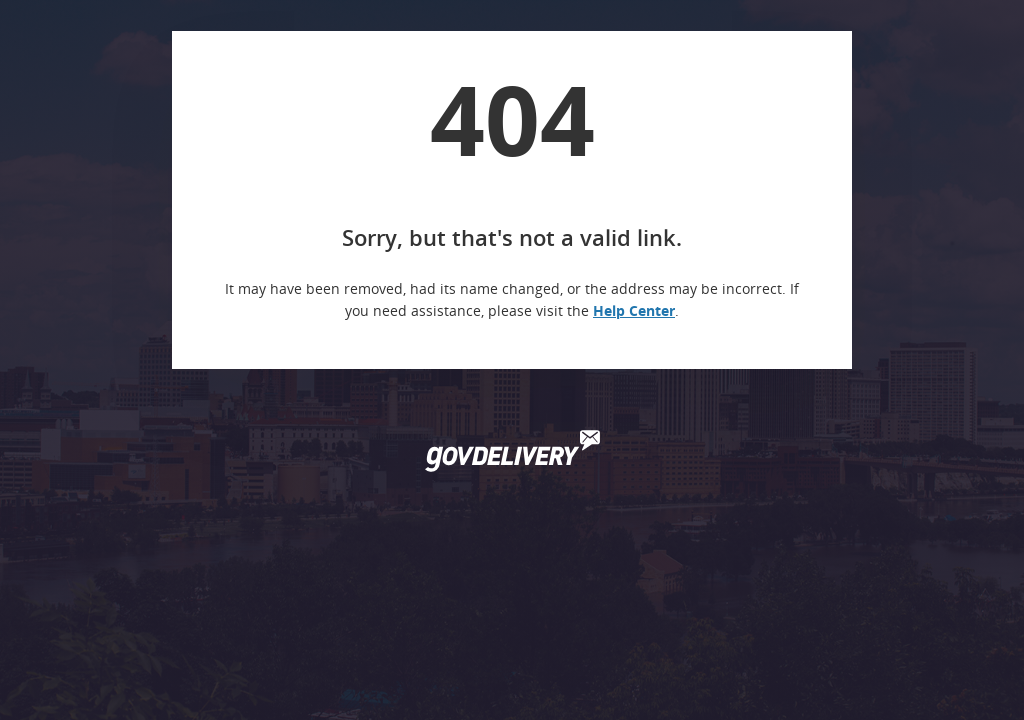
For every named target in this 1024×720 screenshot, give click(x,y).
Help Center (634, 310)
